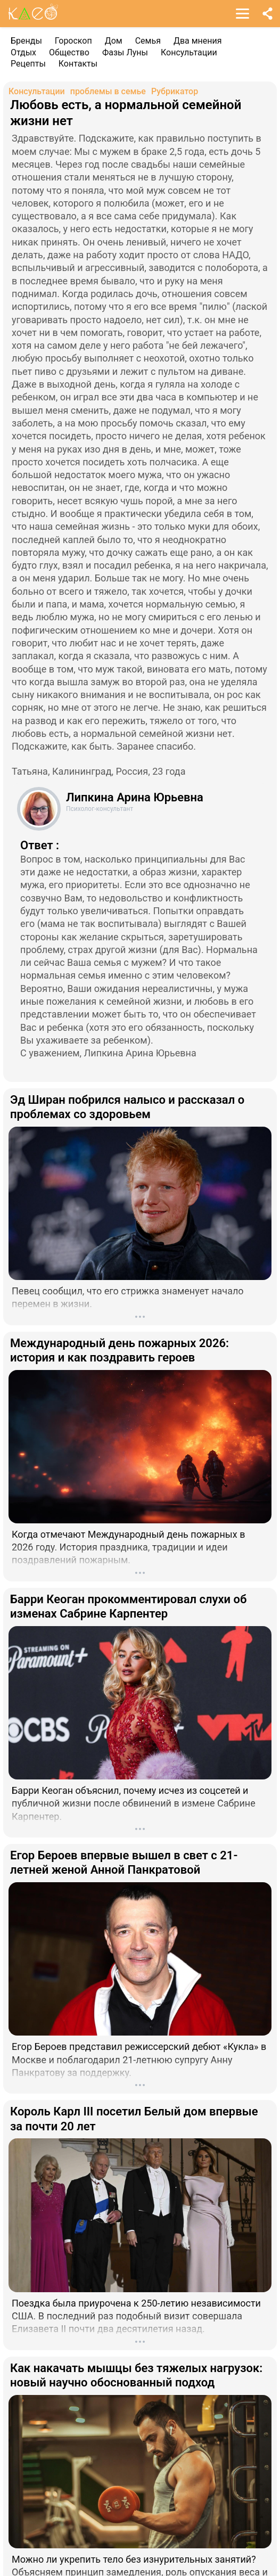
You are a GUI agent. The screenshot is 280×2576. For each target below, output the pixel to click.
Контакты (78, 64)
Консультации (189, 52)
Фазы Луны (125, 52)
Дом (113, 41)
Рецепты (28, 64)
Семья (148, 41)
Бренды (26, 41)
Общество (69, 52)
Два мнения (198, 41)
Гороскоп (73, 41)
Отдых (23, 52)
